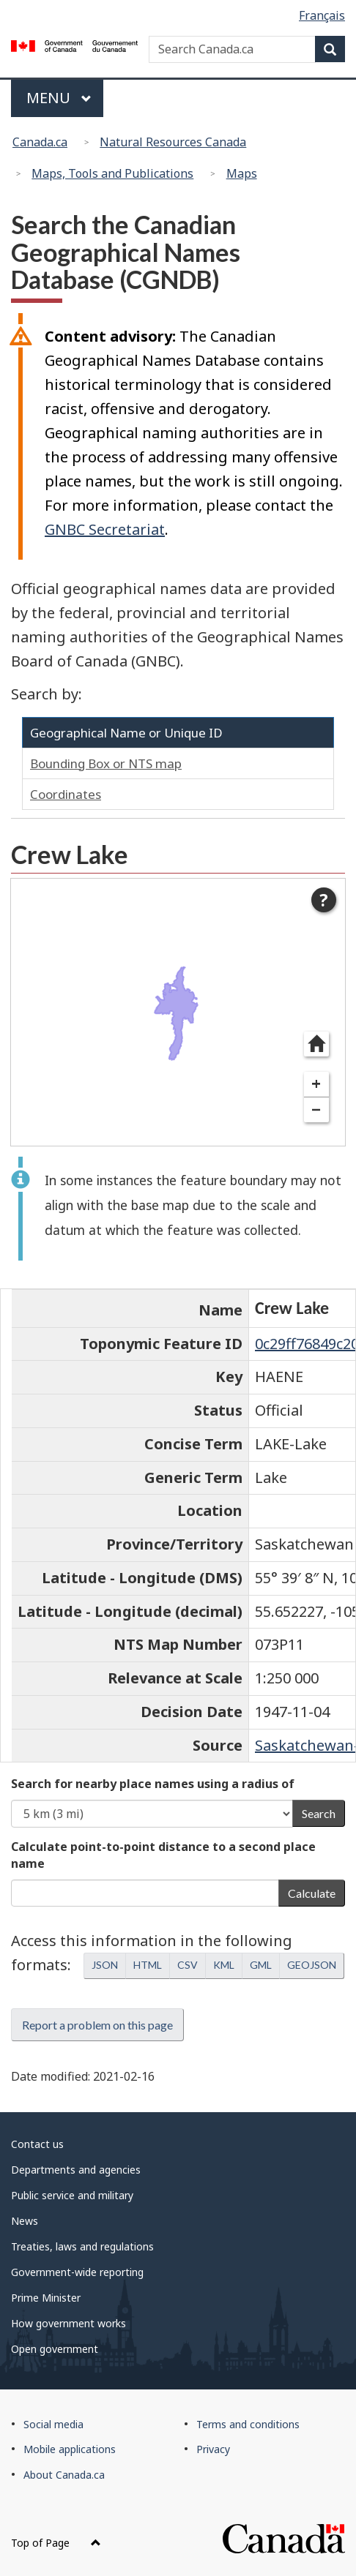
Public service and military (72, 2195)
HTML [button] (147, 1965)
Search (318, 1813)
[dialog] (178, 1012)
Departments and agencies (76, 2170)
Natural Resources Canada (173, 142)
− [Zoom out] (316, 1109)
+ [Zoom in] (316, 1084)
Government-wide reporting (77, 2272)
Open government (54, 2349)
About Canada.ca (64, 2475)
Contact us (37, 2144)
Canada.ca (39, 142)
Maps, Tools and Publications (112, 173)
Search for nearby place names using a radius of (152, 1784)
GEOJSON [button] (311, 1965)
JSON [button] (105, 1965)
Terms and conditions (248, 2424)
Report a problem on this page (97, 2025)
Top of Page (56, 2543)
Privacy (213, 2449)
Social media (53, 2424)
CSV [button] (187, 1965)
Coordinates (65, 794)
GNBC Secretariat (105, 529)
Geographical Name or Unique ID (126, 732)
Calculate (311, 1893)
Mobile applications (69, 2449)
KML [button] (223, 1965)
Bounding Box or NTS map (106, 763)
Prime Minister (46, 2298)
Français (322, 15)
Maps (241, 173)
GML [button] (261, 1965)
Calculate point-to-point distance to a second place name (163, 1855)
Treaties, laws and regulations (82, 2246)
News (24, 2221)
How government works (68, 2323)
